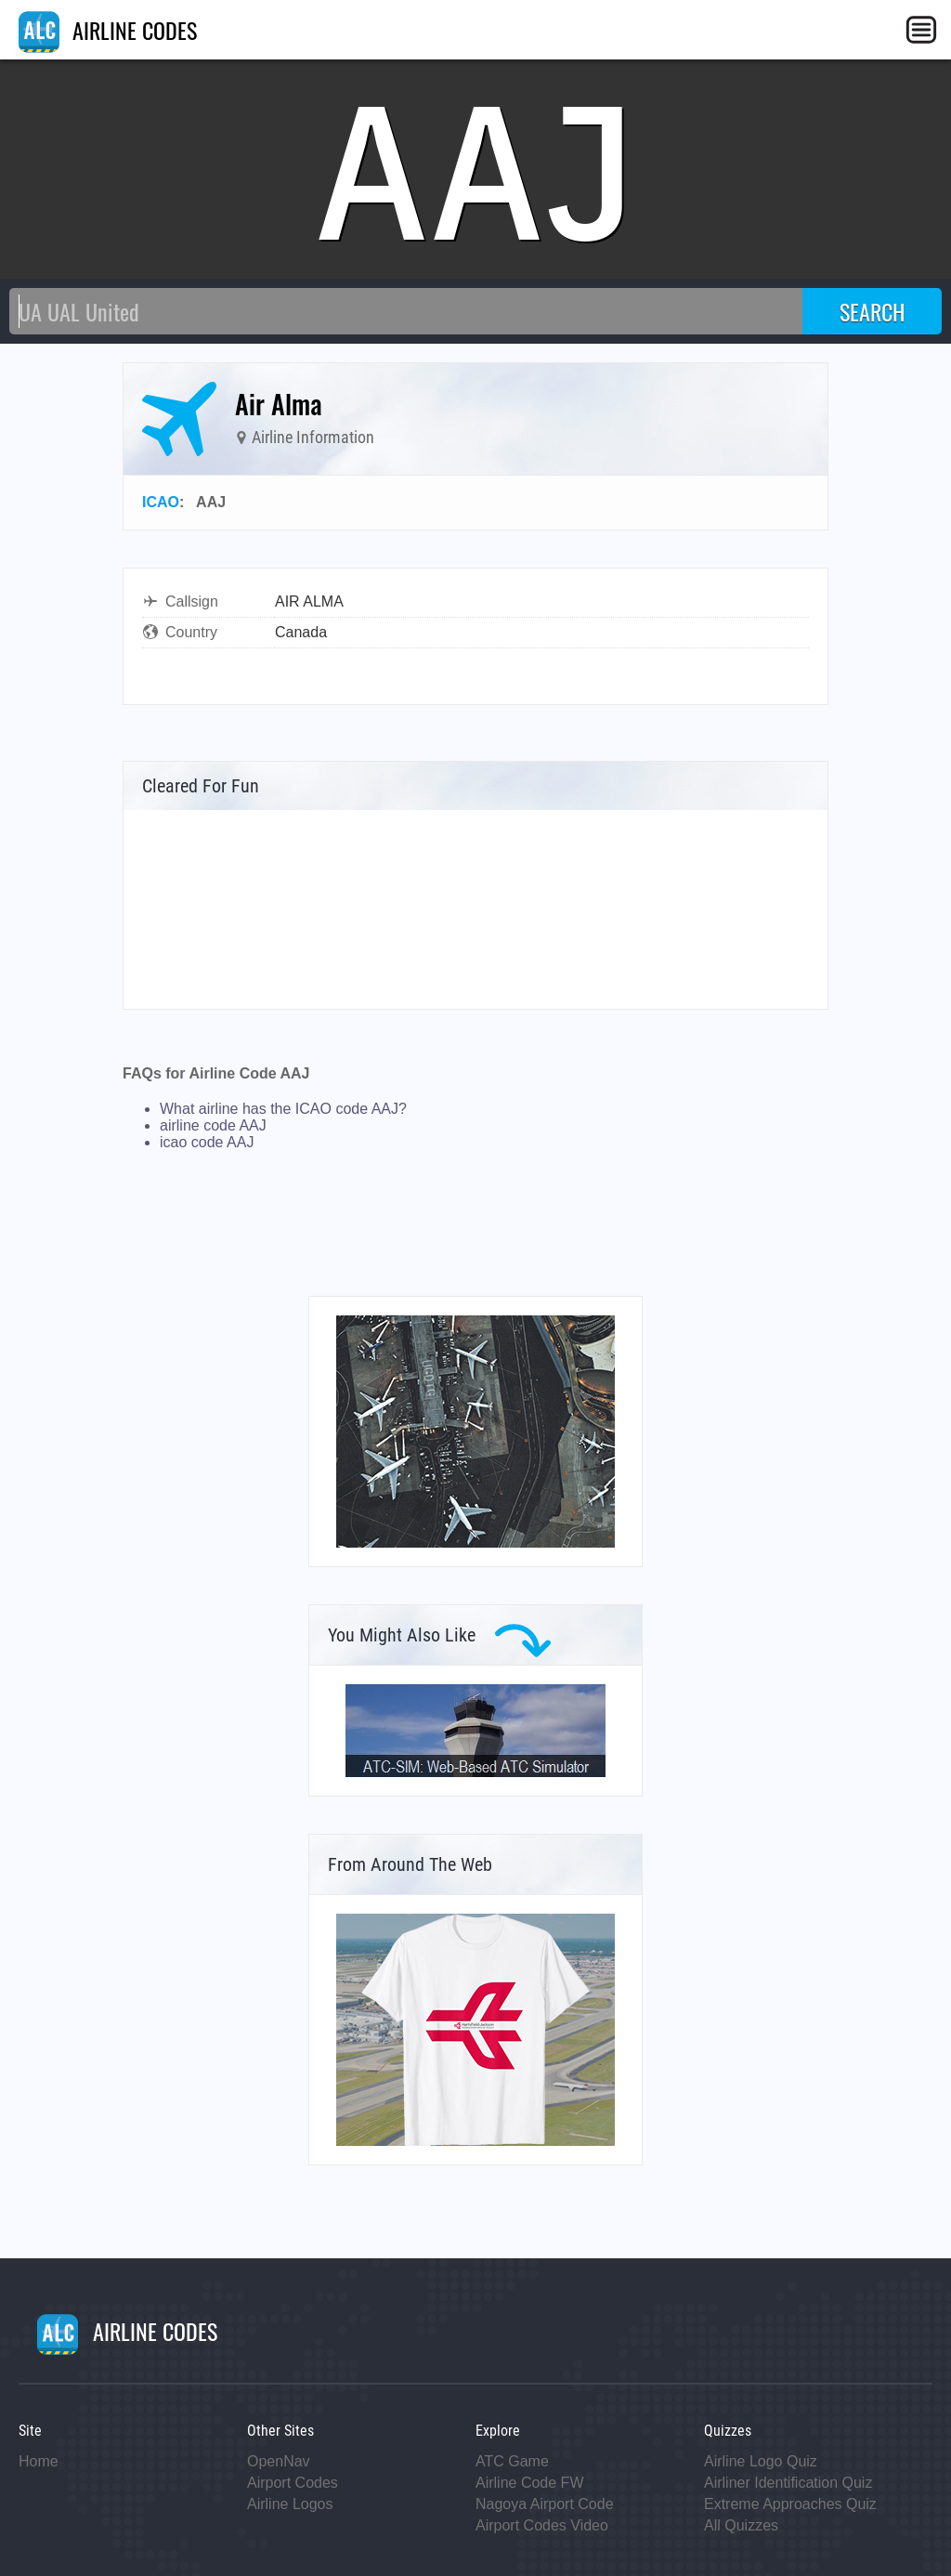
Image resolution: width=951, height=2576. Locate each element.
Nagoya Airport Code (545, 2504)
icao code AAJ (207, 1142)
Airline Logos (290, 2504)
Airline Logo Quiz (760, 2461)
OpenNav (278, 2461)
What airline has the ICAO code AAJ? (283, 1109)
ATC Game (512, 2461)
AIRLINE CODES (108, 29)
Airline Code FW (529, 2483)
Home (39, 2461)
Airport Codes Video (542, 2525)
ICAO (160, 502)
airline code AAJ (213, 1125)
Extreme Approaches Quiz (790, 2504)
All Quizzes (741, 2525)
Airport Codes (292, 2483)
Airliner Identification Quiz (788, 2483)
